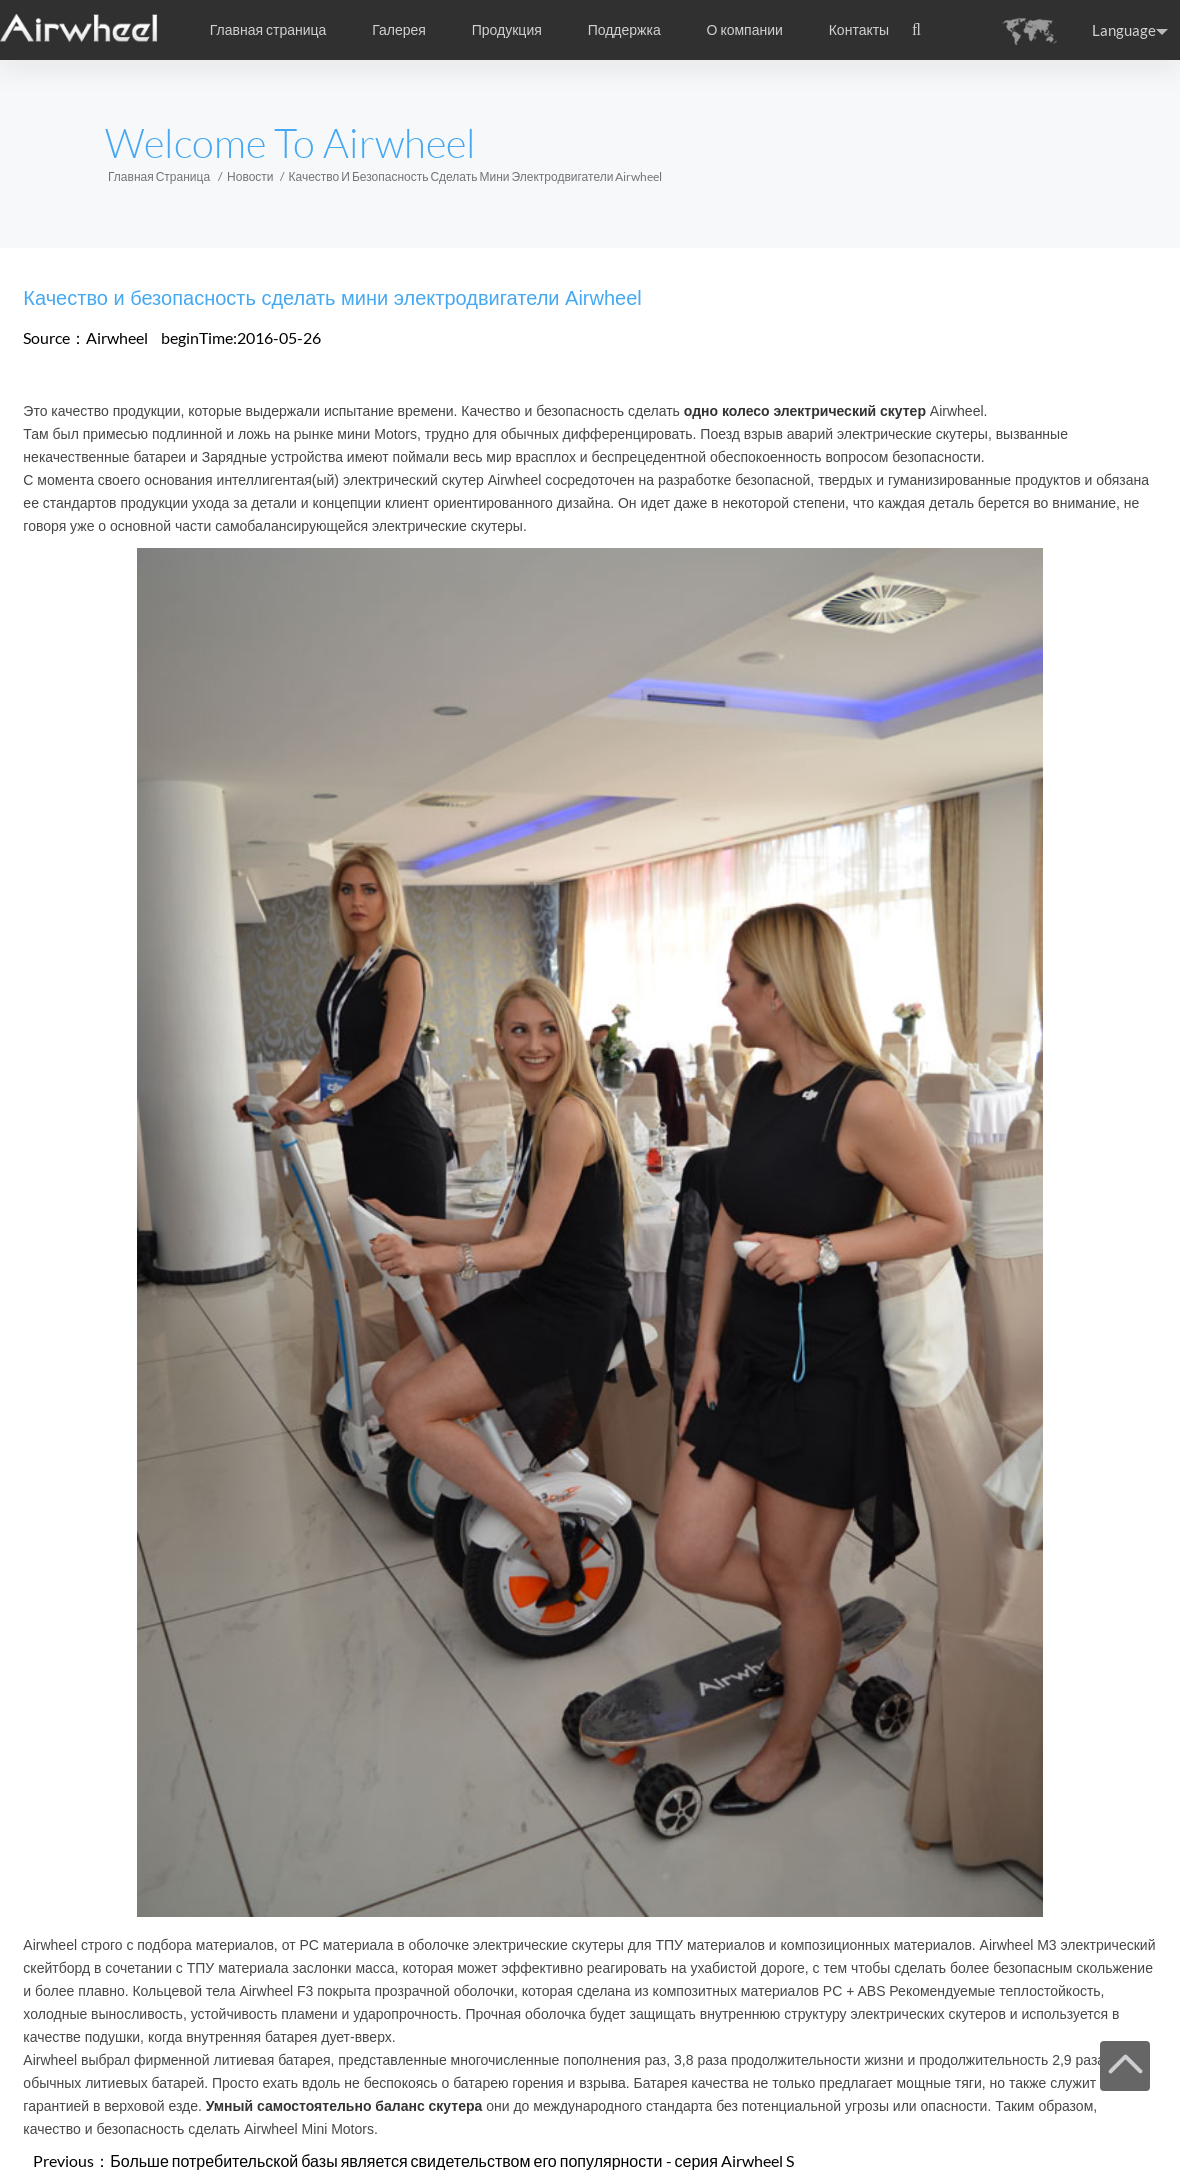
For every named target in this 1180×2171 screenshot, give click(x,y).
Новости (250, 176)
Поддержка (624, 30)
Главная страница (268, 30)
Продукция (507, 30)
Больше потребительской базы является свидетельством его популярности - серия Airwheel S (452, 2160)
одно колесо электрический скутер (805, 411)
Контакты (859, 30)
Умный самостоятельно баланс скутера (344, 2106)
